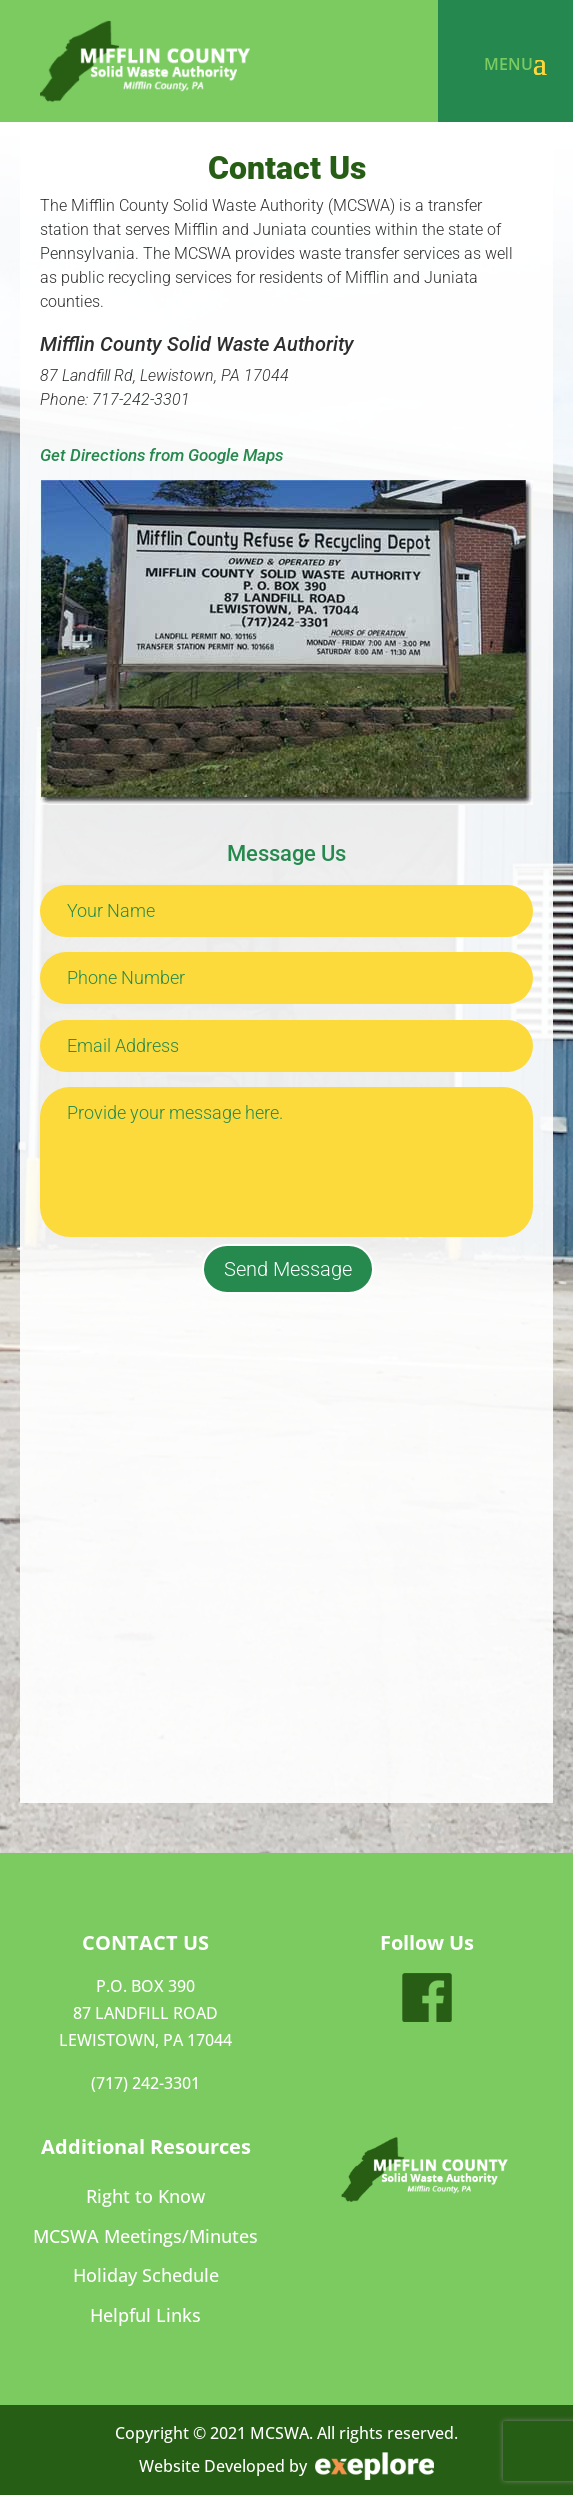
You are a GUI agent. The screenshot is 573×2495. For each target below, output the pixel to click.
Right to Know (145, 2196)
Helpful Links (145, 2315)
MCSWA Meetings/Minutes (145, 2236)
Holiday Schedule (146, 2275)
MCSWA (279, 2433)
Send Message (288, 1269)
